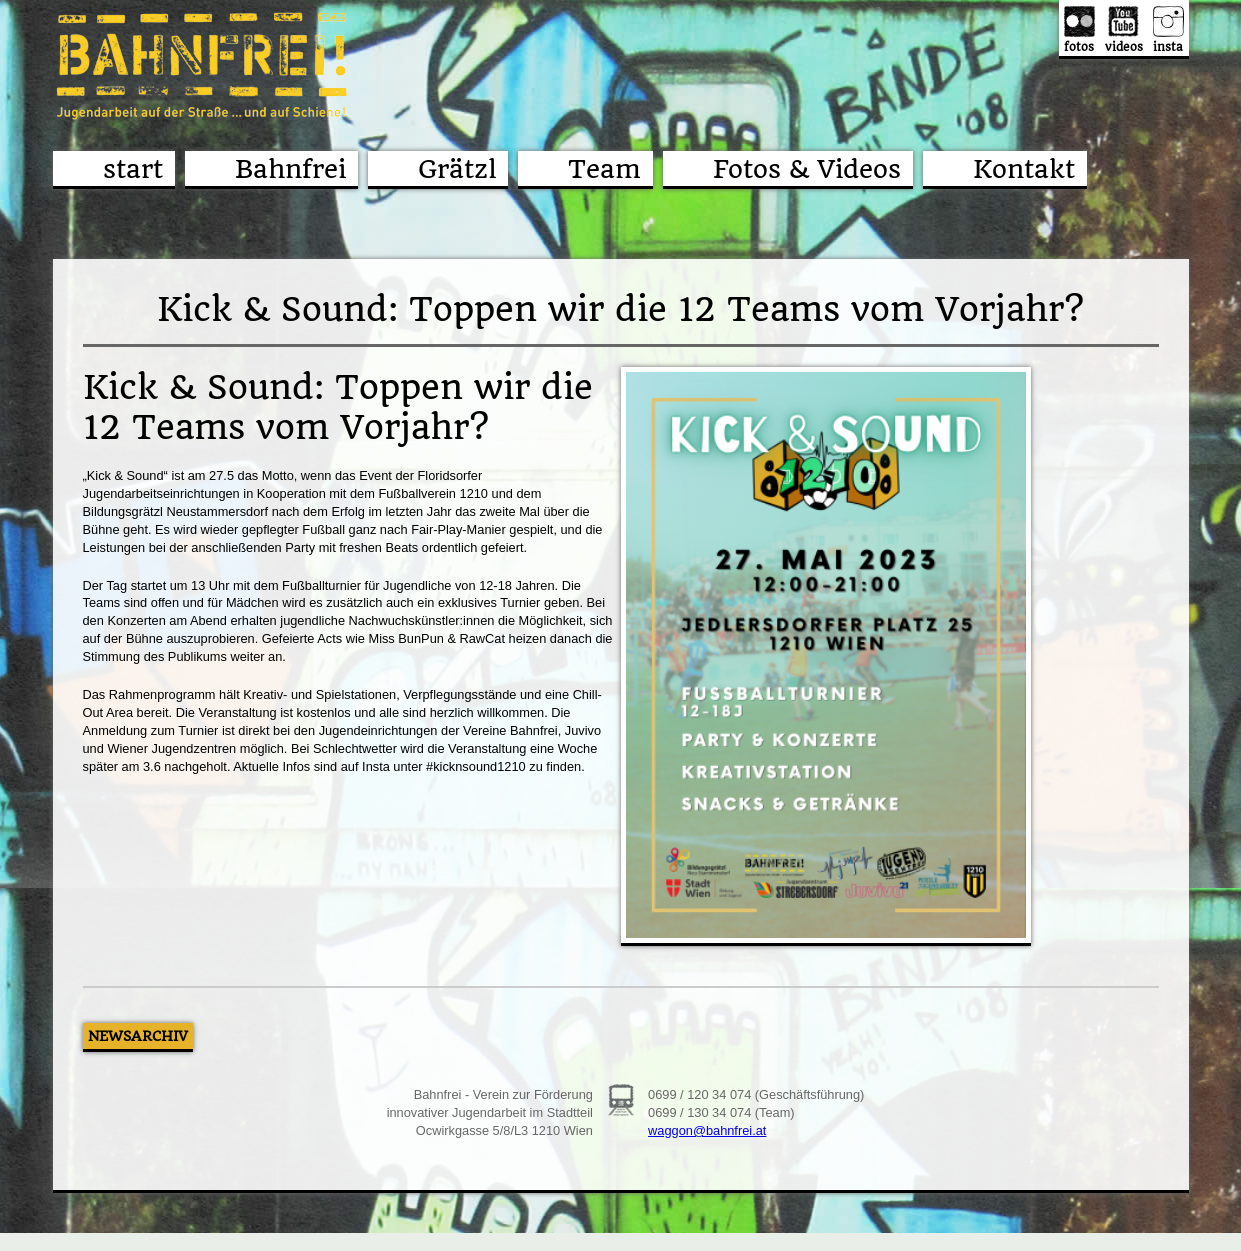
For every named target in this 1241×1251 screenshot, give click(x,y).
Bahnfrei (290, 169)
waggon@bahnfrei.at (707, 1130)
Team (604, 169)
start (133, 169)
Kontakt (1024, 169)
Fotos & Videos (807, 169)
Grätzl (457, 169)
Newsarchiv (138, 1036)
